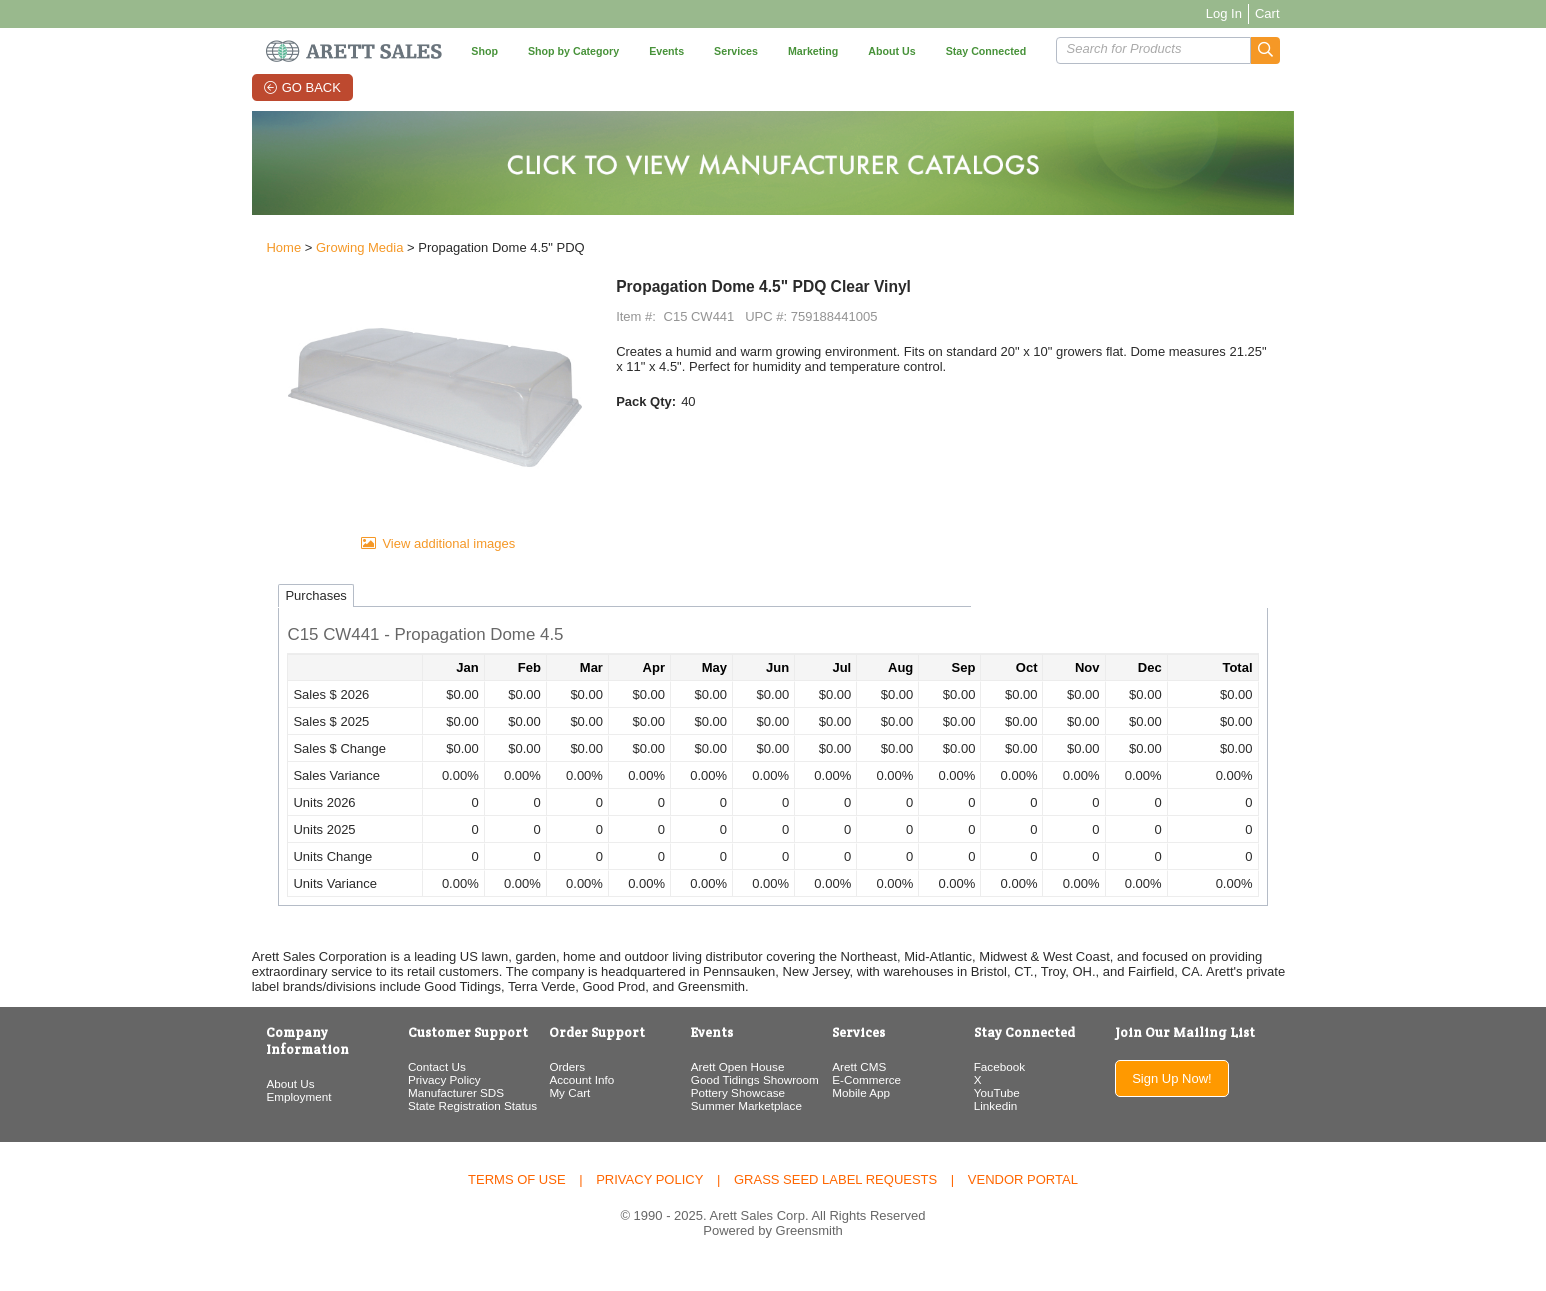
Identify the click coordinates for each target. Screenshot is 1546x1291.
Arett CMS (863, 1089)
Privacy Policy (420, 1102)
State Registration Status (448, 1128)
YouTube (1010, 1115)
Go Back (292, 87)
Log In (1257, 13)
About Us (257, 1089)
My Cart (555, 1115)
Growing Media (326, 251)
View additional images (426, 565)
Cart (1300, 13)
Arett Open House (732, 1089)
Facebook (1012, 1089)
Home (250, 251)
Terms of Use (517, 1202)
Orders (553, 1089)
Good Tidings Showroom (749, 1102)
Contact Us (413, 1089)
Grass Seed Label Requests (835, 1202)
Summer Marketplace (740, 1128)
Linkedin (1009, 1128)
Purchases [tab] (282, 618)
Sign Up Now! (1198, 1101)
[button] (1298, 50)
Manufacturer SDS (432, 1115)
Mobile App (865, 1115)
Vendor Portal (1023, 1202)
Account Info (567, 1102)
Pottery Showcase (732, 1115)
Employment (265, 1102)
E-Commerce (870, 1102)
